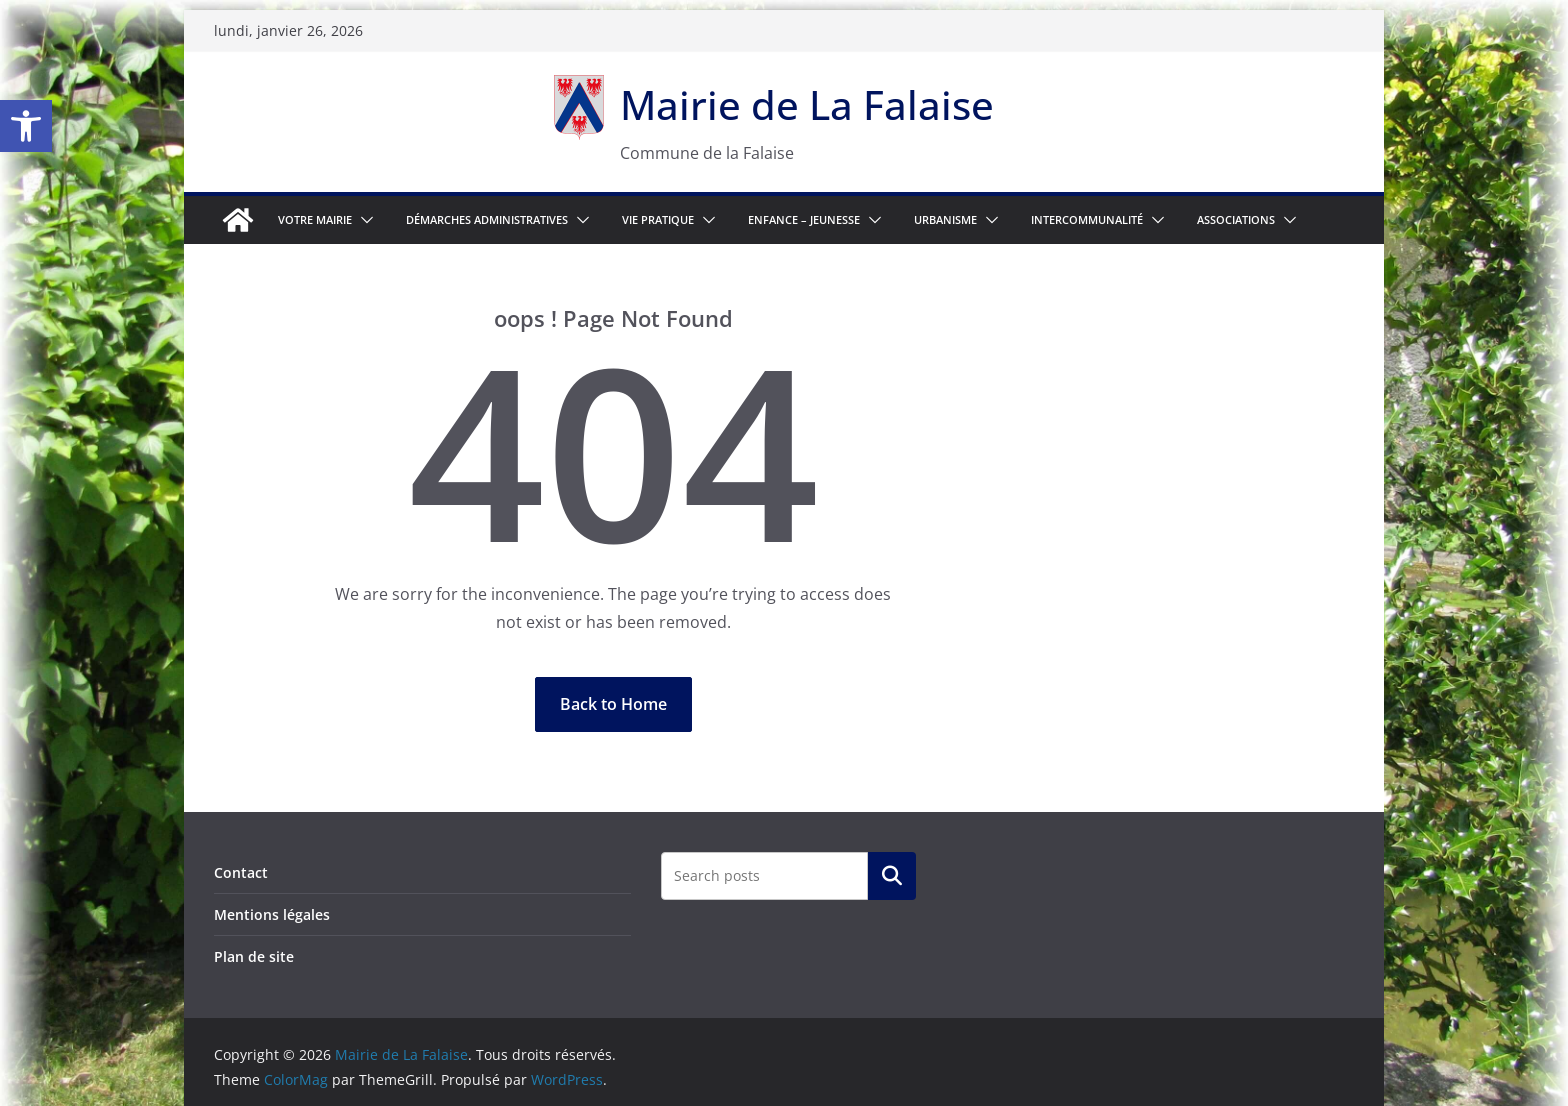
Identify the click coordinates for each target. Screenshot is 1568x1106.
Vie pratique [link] (658, 219)
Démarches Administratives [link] (487, 219)
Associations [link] (1236, 219)
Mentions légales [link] (272, 914)
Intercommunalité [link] (1087, 219)
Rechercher (892, 876)
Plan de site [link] (254, 956)
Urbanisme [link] (945, 219)
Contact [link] (241, 872)
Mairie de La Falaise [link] (807, 104)
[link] (26, 126)
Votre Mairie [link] (315, 219)
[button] (363, 220)
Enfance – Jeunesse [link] (804, 219)
